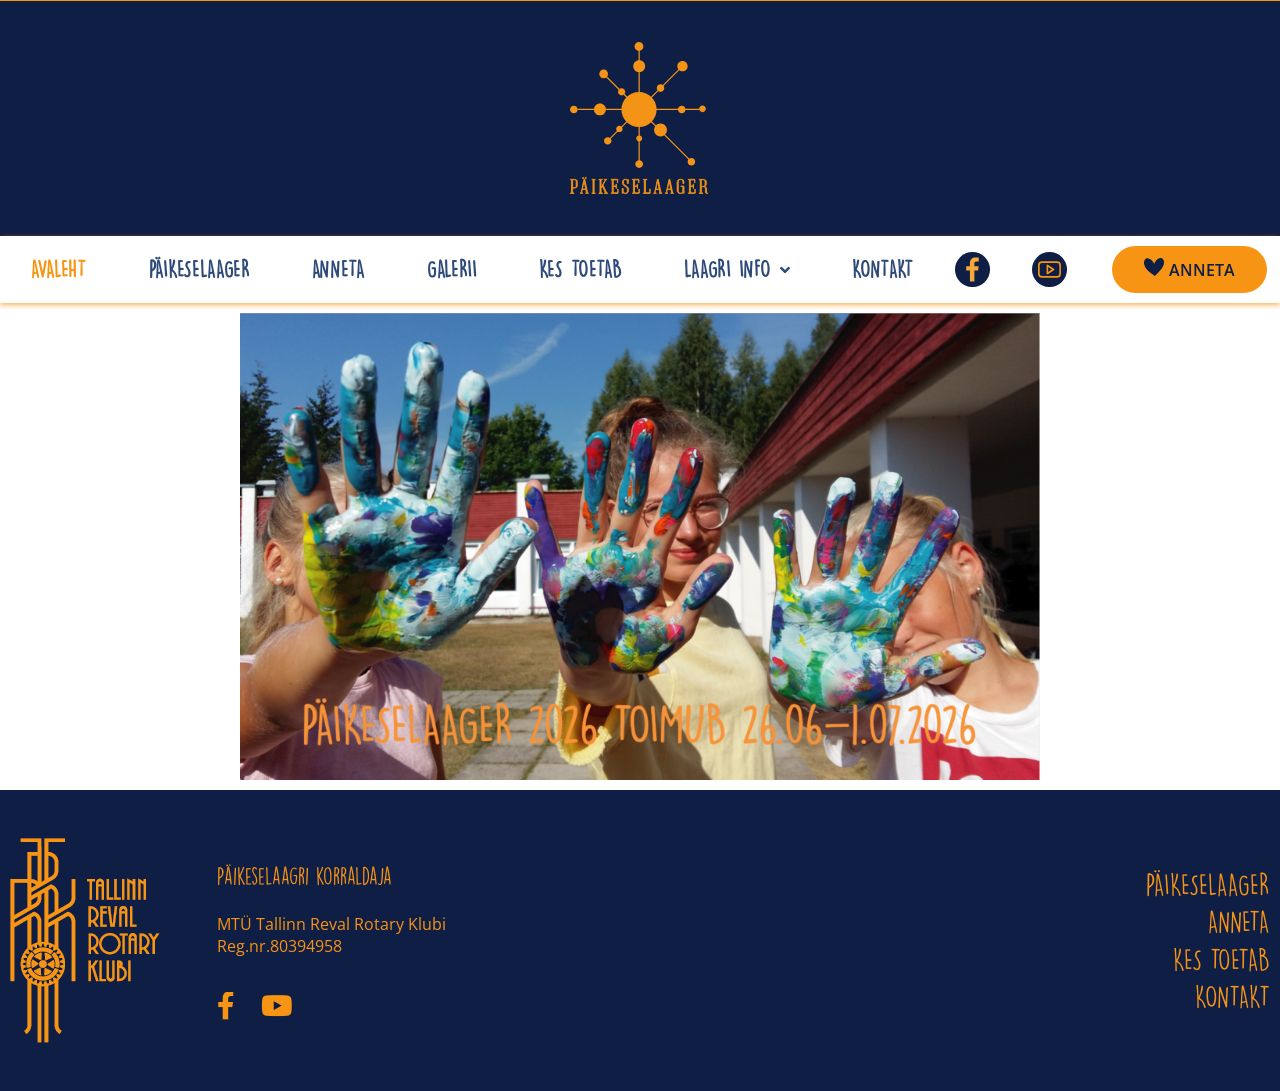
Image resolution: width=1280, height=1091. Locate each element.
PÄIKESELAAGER (1208, 884)
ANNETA (1239, 921)
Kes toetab (1221, 959)
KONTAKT (1232, 996)
